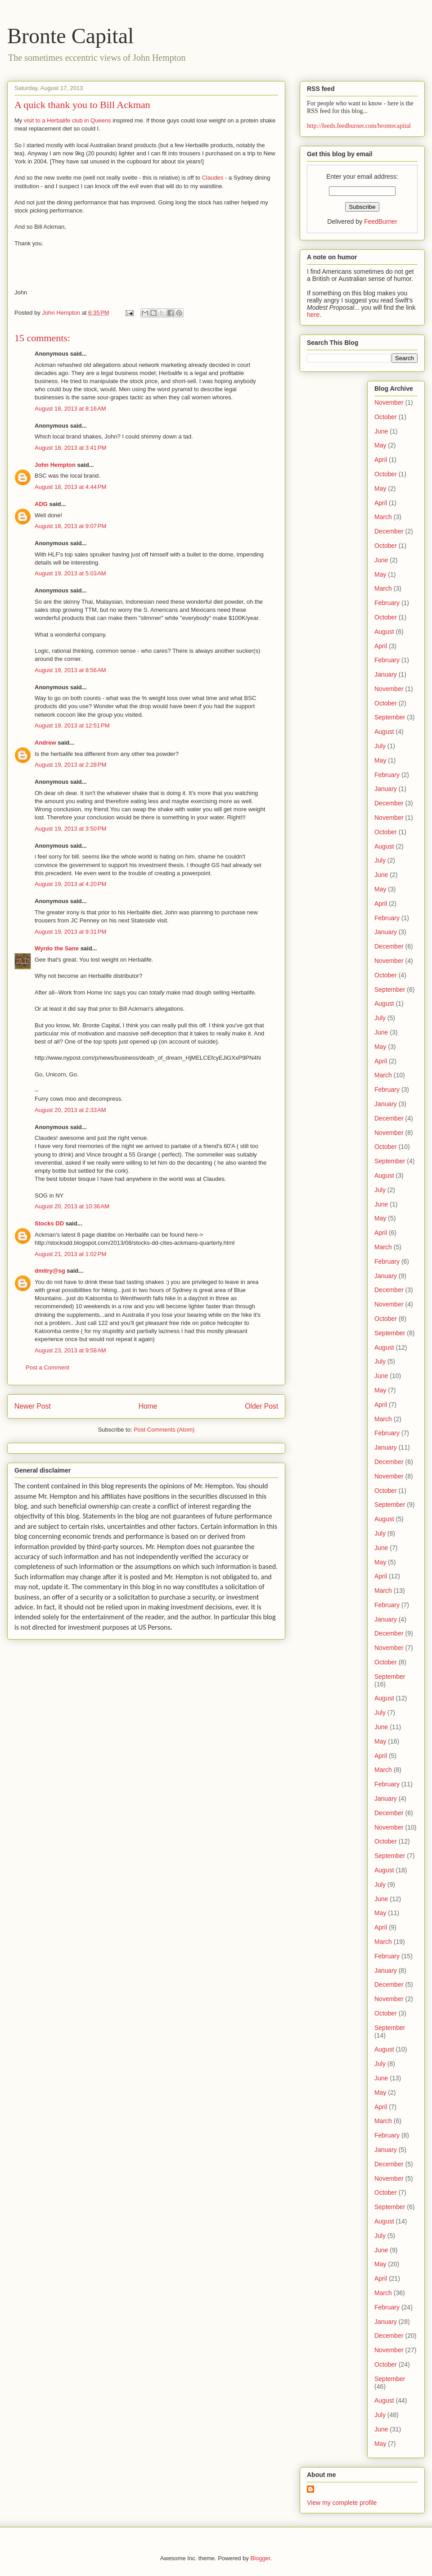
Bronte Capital (70, 36)
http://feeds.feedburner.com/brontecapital (359, 125)
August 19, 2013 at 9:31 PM (70, 931)
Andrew (45, 742)
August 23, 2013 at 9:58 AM (70, 1350)
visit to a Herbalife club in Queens (67, 120)
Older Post (261, 1406)
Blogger (260, 2558)
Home (148, 1406)
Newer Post (32, 1406)
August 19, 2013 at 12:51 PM (72, 725)
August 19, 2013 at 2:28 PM (70, 764)
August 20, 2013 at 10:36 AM (72, 1206)
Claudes (213, 177)
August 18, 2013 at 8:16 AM (70, 408)
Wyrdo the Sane (57, 948)
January (385, 674)
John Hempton (55, 464)
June (381, 431)
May (380, 445)
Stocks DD (49, 1223)
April (380, 459)
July (380, 746)
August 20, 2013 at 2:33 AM (70, 1110)
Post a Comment (47, 1367)
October (385, 416)
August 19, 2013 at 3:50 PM (70, 828)
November (389, 402)
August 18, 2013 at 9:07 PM (70, 526)
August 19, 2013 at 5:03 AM (70, 573)
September (389, 717)
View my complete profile (342, 2502)
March (383, 516)
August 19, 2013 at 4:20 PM (70, 884)
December (389, 531)
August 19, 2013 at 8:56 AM (70, 670)
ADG (41, 504)
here (313, 314)
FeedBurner (380, 221)
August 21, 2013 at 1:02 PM (70, 1254)
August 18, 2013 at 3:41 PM (70, 447)
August (384, 631)
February (387, 602)
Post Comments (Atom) (164, 1429)
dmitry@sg (50, 1270)
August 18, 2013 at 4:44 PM (70, 487)
